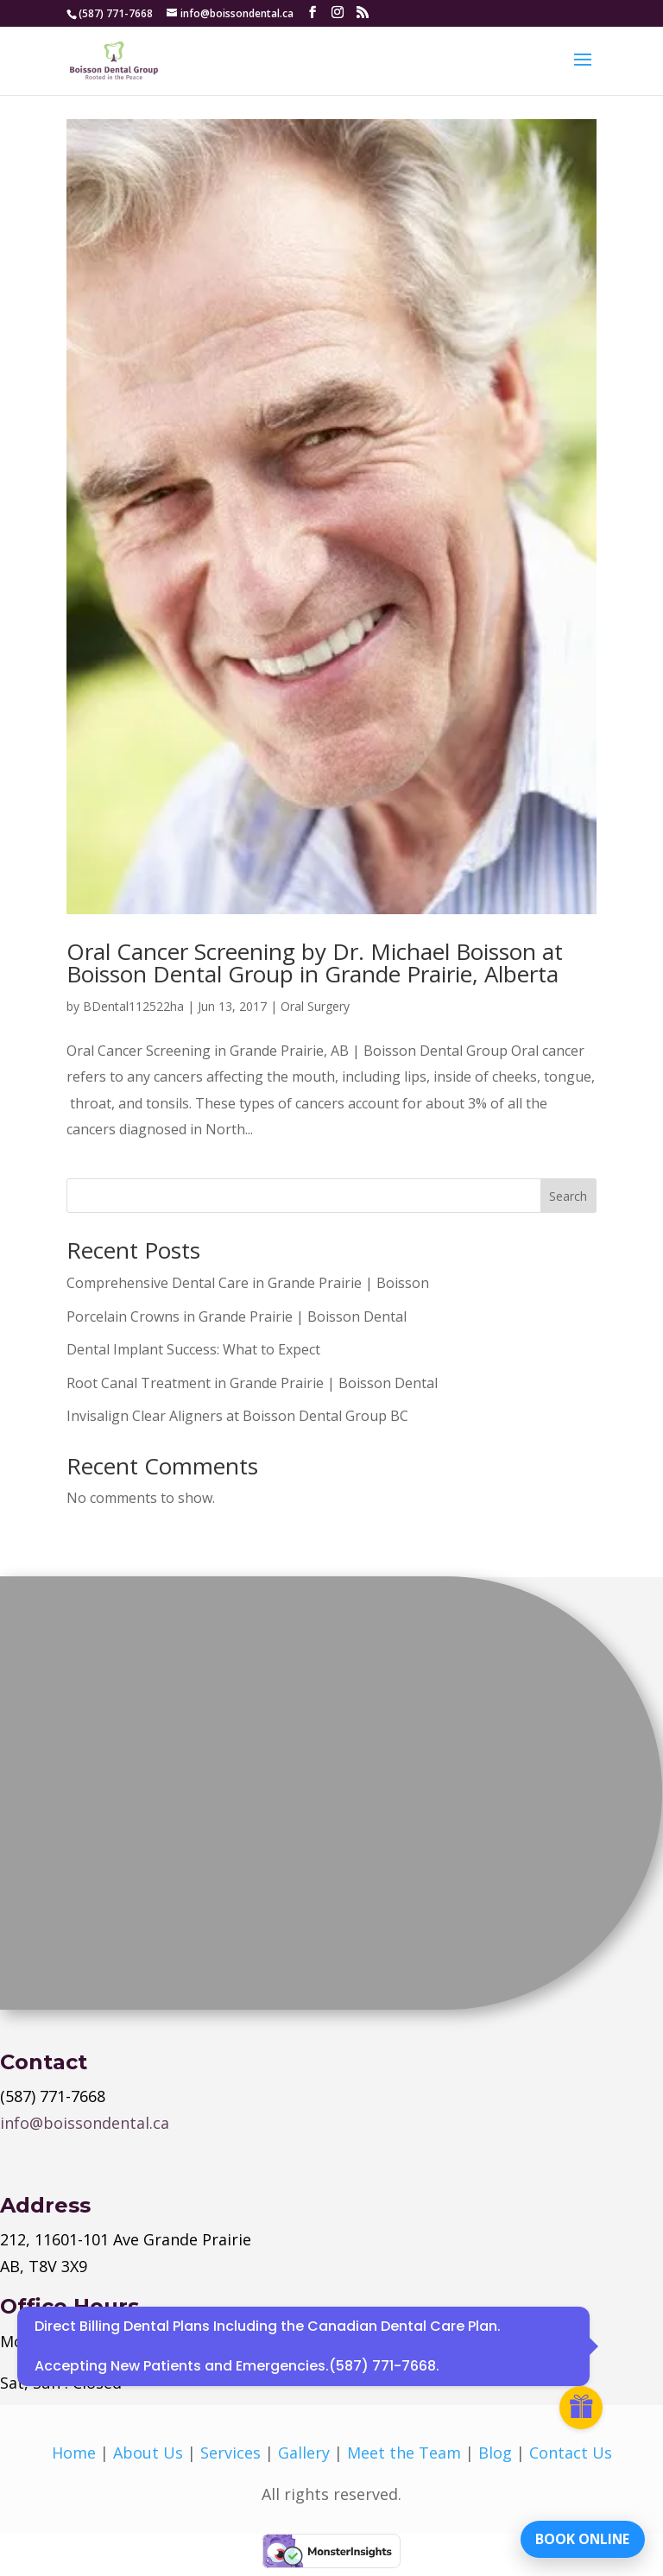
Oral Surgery (315, 1006)
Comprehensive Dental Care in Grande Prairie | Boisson (247, 1282)
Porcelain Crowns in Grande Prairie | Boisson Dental (236, 1316)
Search (568, 1196)
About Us (148, 2452)
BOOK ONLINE (580, 2537)
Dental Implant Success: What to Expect (193, 1349)
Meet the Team (404, 2452)
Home (74, 2452)
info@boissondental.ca (84, 2122)
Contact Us (570, 2452)
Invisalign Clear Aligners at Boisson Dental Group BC (237, 1415)
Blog (495, 2452)
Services (230, 2452)
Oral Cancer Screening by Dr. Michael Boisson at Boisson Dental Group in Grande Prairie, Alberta (314, 962)
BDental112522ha (133, 1006)
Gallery (304, 2452)
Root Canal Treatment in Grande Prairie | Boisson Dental (252, 1382)
